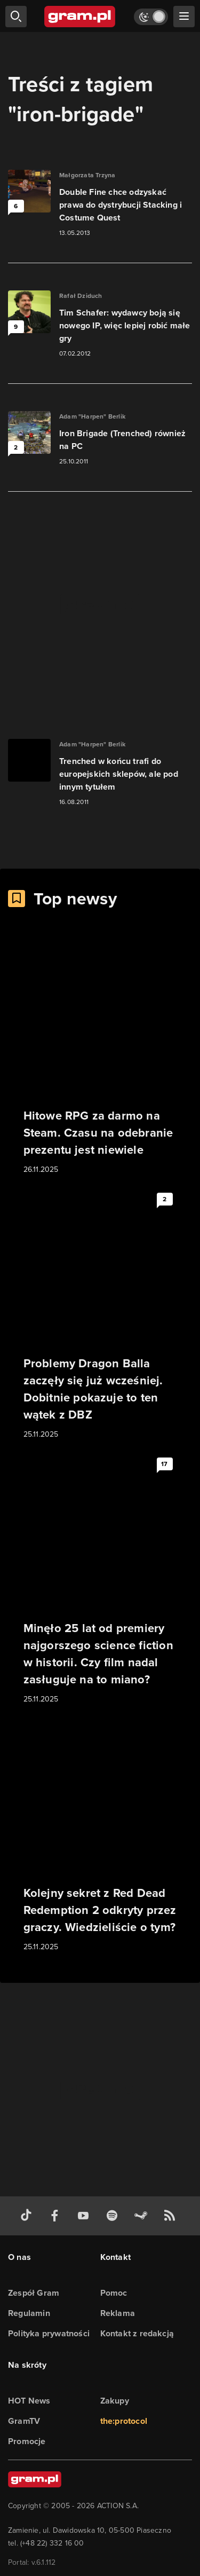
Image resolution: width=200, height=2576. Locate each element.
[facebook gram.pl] (57, 2215)
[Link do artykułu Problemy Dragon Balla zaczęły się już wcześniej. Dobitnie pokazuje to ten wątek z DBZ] (100, 1314)
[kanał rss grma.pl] (171, 2215)
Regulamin (29, 2313)
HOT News (29, 2400)
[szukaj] (16, 16)
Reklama (117, 2313)
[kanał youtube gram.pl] (85, 2215)
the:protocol (123, 2421)
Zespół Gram (33, 2293)
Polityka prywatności (49, 2333)
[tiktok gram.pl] (28, 2215)
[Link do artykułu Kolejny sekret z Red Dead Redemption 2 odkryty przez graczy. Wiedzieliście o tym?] (100, 1835)
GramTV (24, 2421)
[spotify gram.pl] (114, 2215)
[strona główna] (80, 16)
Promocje (27, 2441)
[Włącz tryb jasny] (151, 17)
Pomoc (113, 2293)
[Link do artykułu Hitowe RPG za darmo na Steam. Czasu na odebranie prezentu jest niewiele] (100, 1058)
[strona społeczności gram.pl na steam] (142, 2215)
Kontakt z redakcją (137, 2333)
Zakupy (114, 2400)
